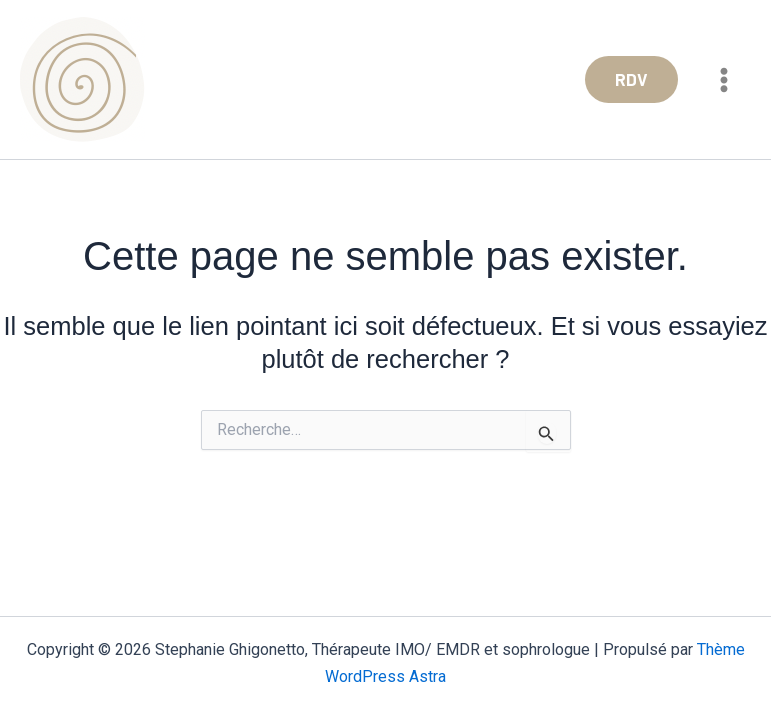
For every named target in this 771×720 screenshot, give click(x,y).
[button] (631, 79)
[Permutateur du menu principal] (725, 80)
